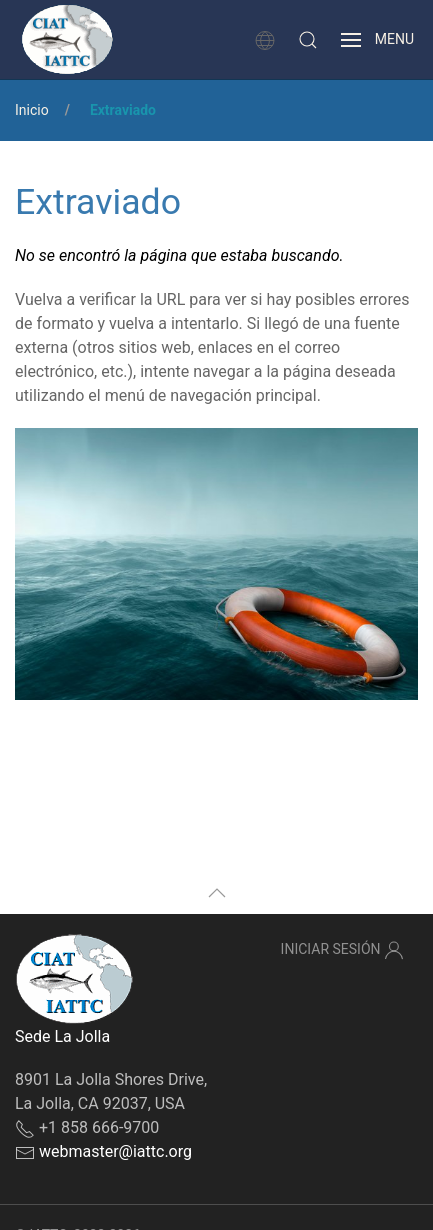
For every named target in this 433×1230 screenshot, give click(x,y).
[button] (308, 40)
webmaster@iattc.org (115, 1151)
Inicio (32, 110)
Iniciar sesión (342, 950)
